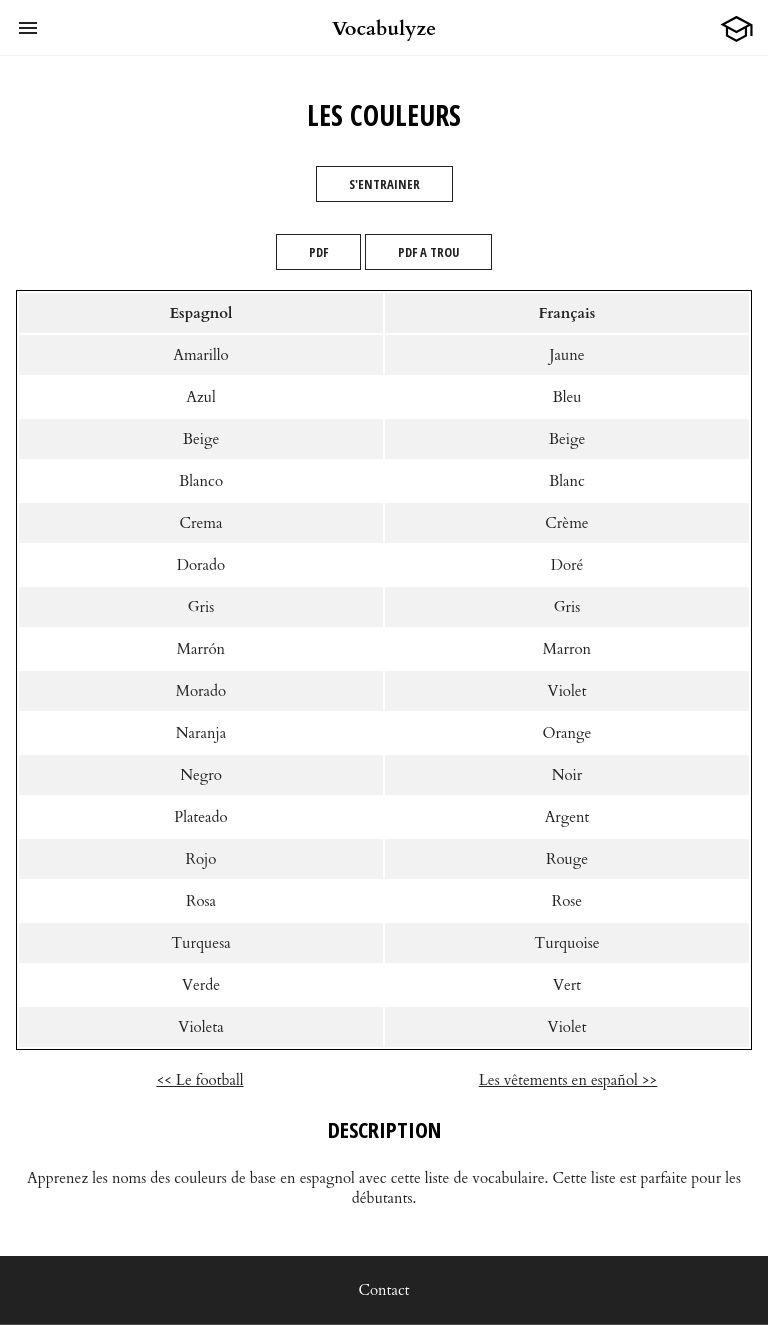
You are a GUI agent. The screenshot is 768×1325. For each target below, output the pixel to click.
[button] (28, 28)
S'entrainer (384, 184)
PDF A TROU (428, 252)
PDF (318, 252)
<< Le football (199, 1080)
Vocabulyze (384, 28)
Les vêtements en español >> (568, 1080)
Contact (383, 1290)
